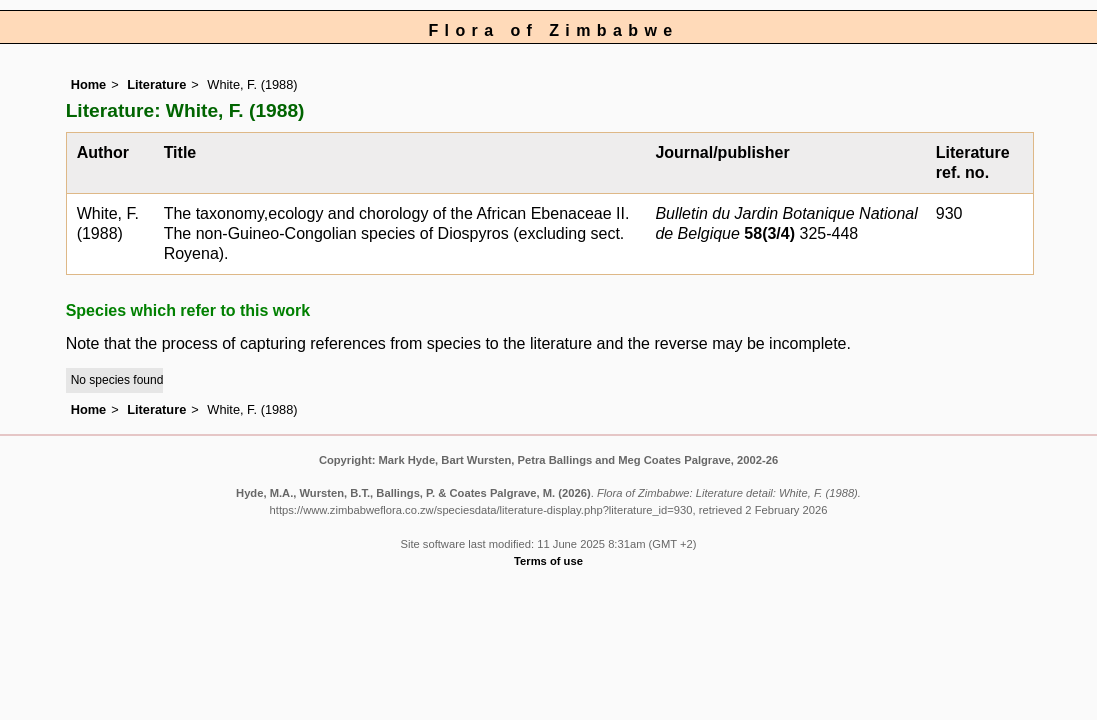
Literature (156, 84)
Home (89, 84)
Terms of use (548, 561)
